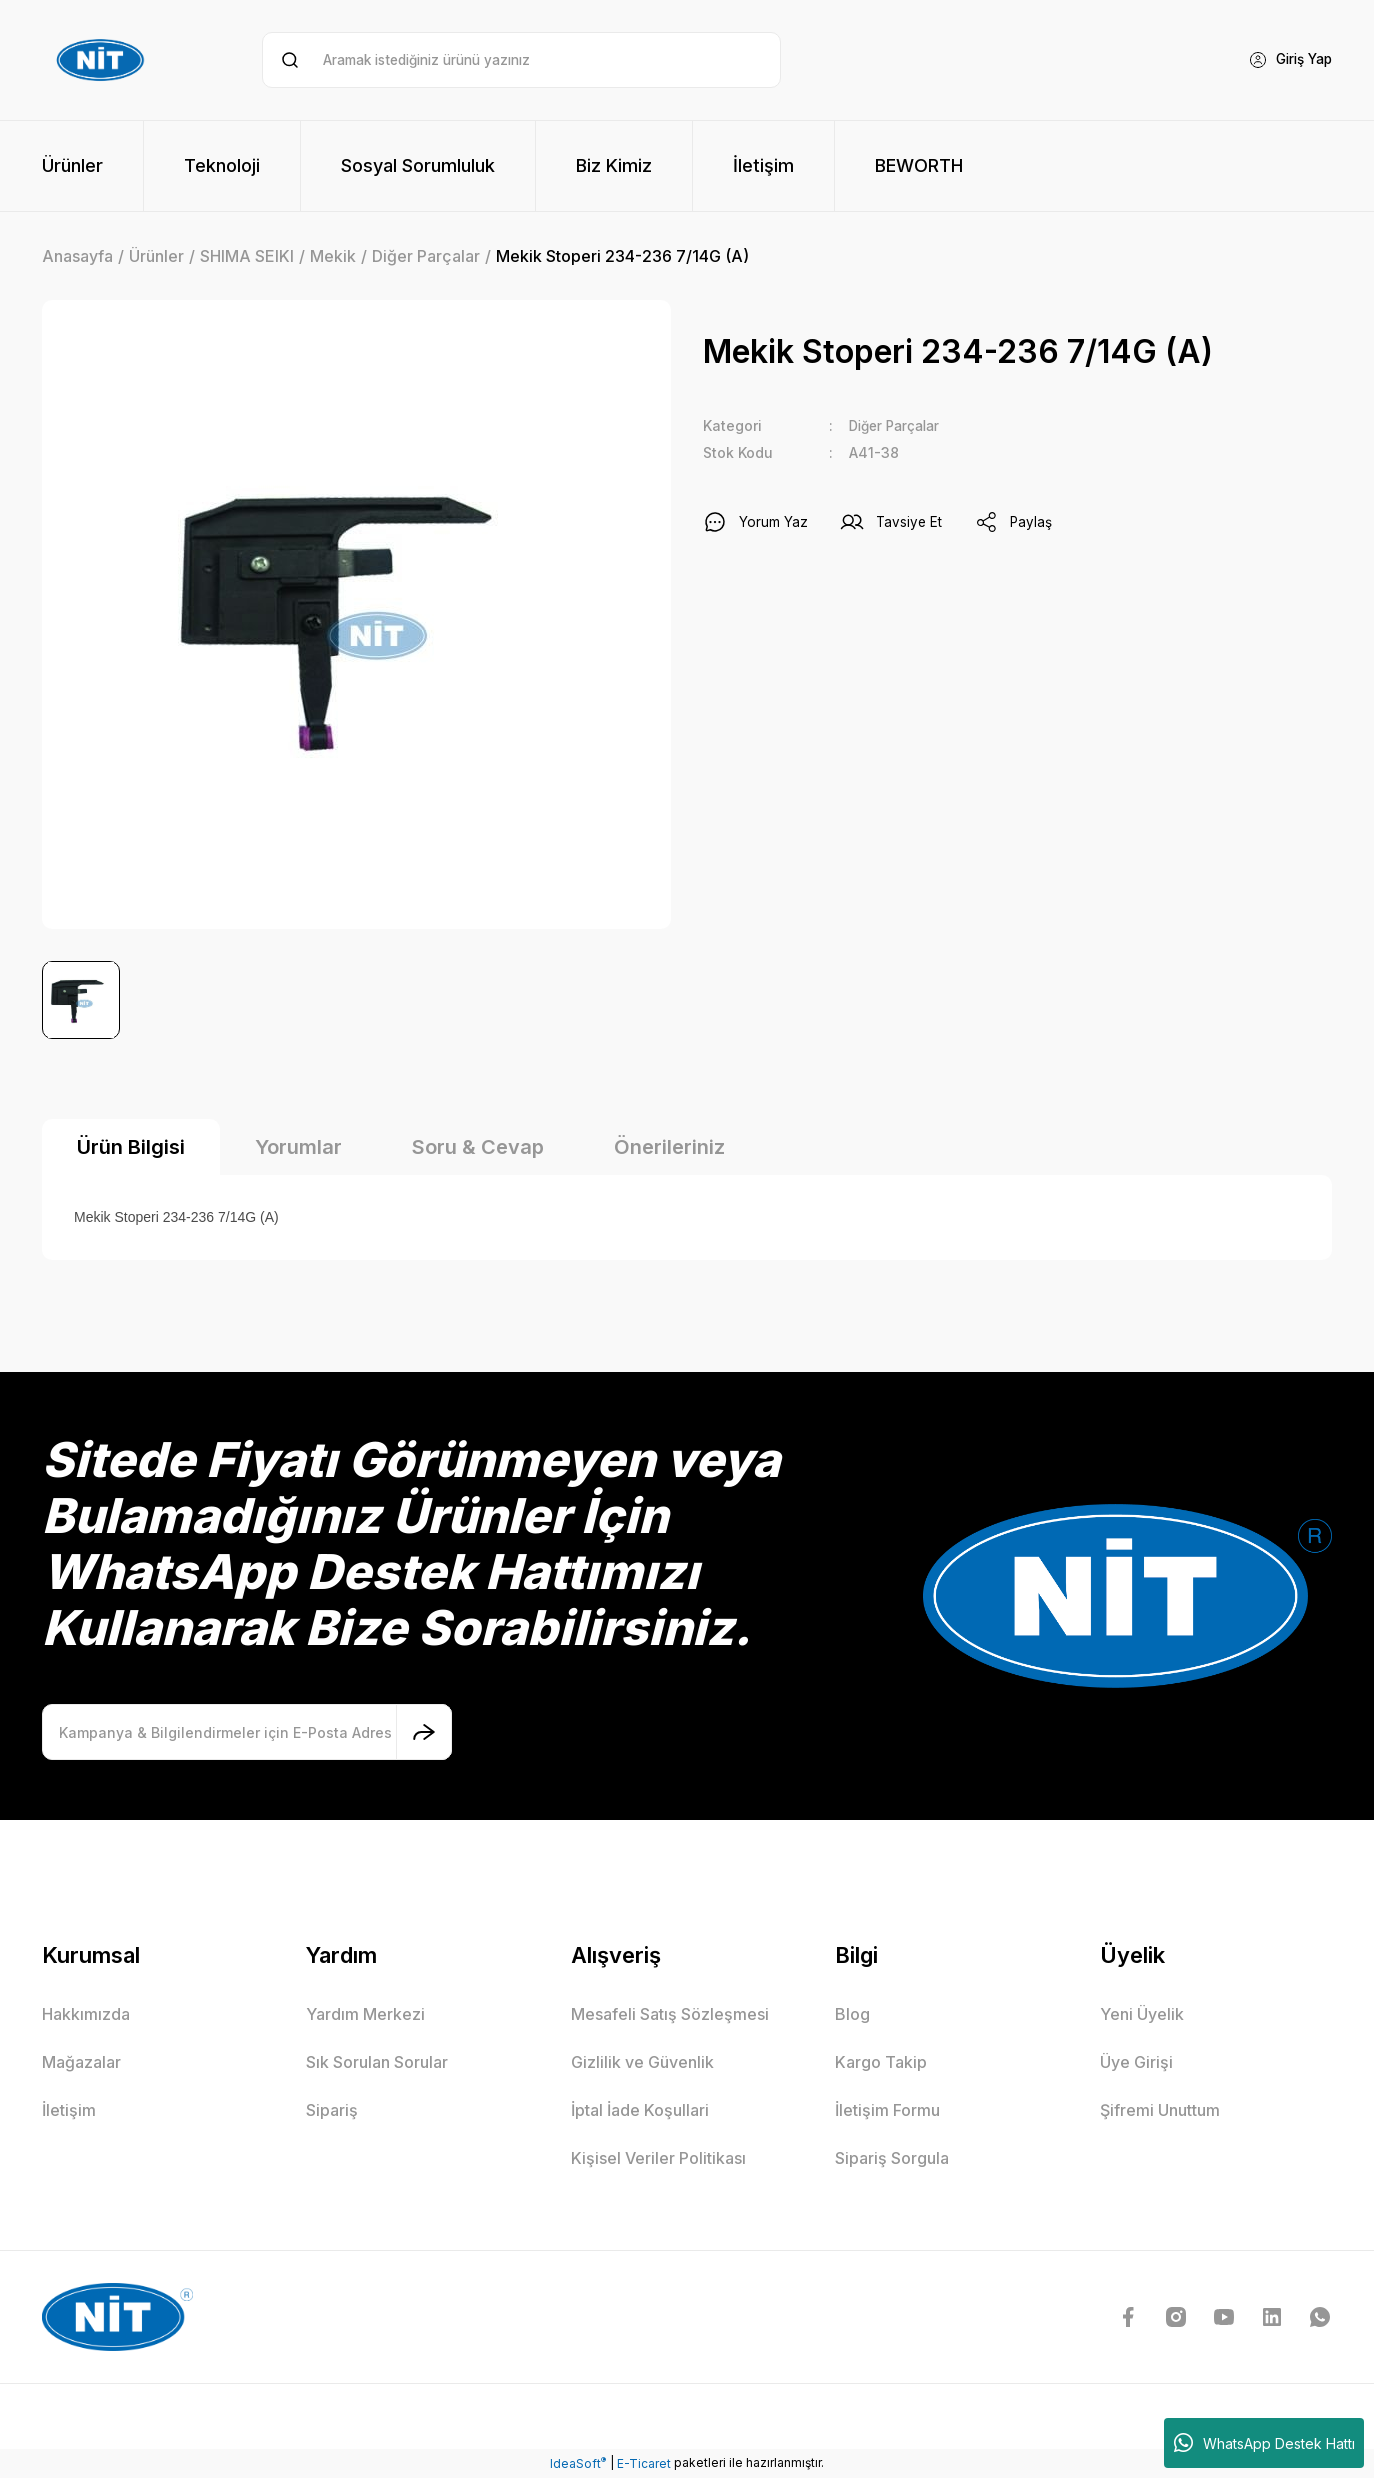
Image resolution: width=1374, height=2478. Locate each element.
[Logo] (103, 60)
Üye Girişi (1136, 2062)
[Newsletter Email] (247, 1732)
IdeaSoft (578, 2463)
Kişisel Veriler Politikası (658, 2158)
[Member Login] (1286, 60)
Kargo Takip (881, 2062)
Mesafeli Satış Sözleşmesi (670, 2014)
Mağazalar (81, 2062)
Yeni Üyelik (1142, 2014)
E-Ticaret (644, 2463)
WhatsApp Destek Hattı (1264, 2443)
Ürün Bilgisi (131, 1147)
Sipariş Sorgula (892, 2158)
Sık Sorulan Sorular (377, 2062)
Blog (852, 2014)
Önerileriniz (669, 1147)
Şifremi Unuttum (1160, 2110)
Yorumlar (298, 1147)
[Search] (521, 60)
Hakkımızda (86, 2014)
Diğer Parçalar (898, 425)
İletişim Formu (887, 2110)
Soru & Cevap (478, 1147)
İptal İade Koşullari (640, 2110)
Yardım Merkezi (365, 2014)
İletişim (69, 2110)
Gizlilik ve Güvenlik (642, 2062)
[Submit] (424, 1732)
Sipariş (332, 2110)
